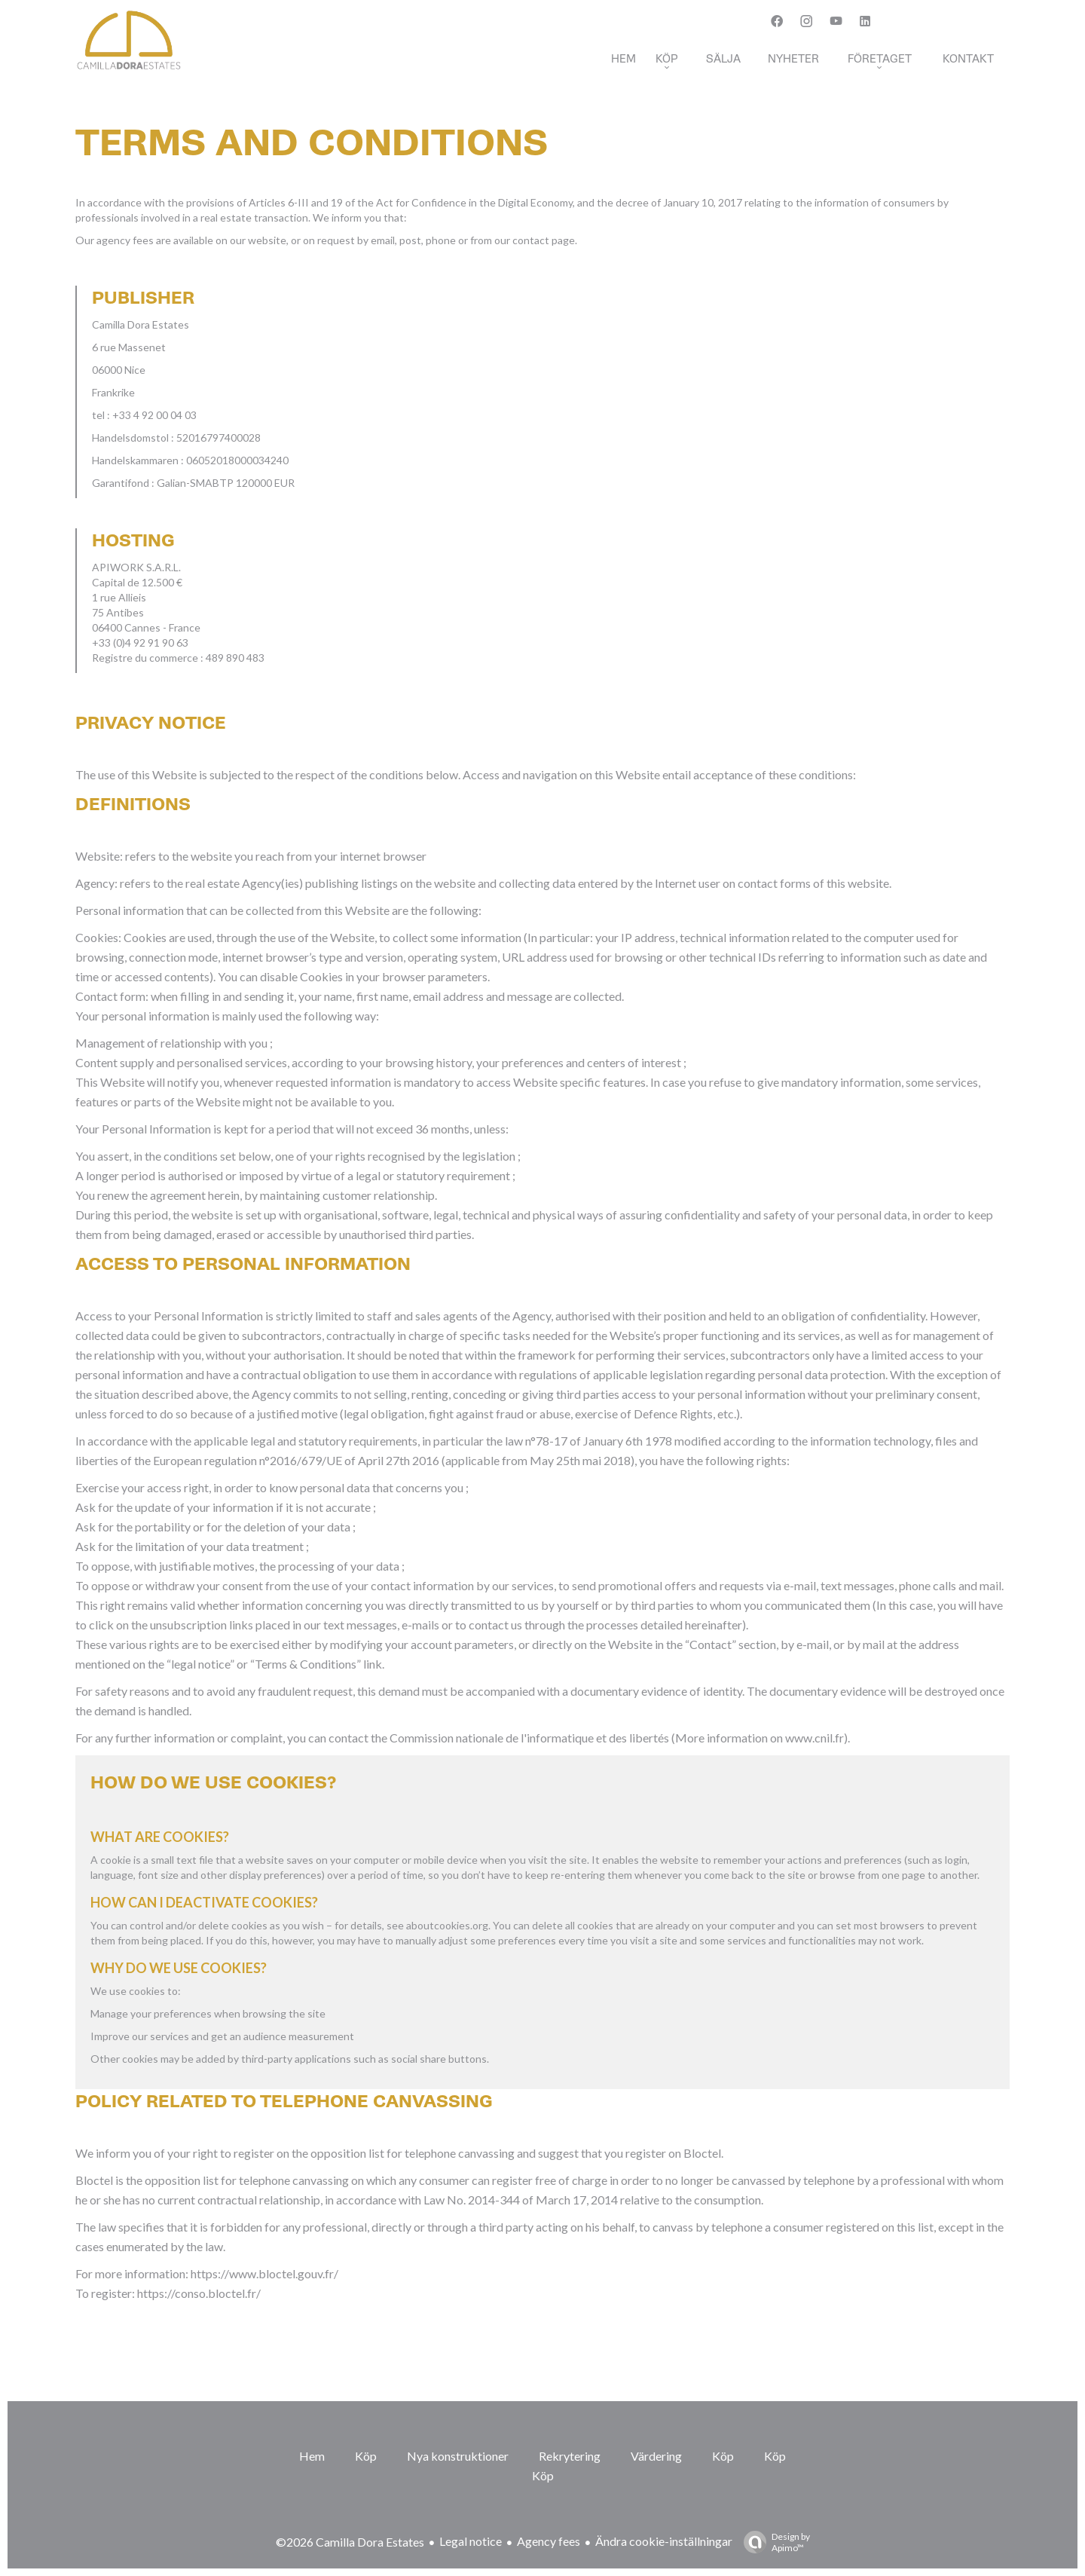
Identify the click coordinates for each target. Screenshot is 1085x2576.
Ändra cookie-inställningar (663, 2541)
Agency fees (548, 2541)
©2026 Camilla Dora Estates (350, 2542)
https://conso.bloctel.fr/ (199, 2293)
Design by (773, 2542)
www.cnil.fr (814, 1737)
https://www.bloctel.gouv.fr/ (264, 2273)
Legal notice (470, 2541)
